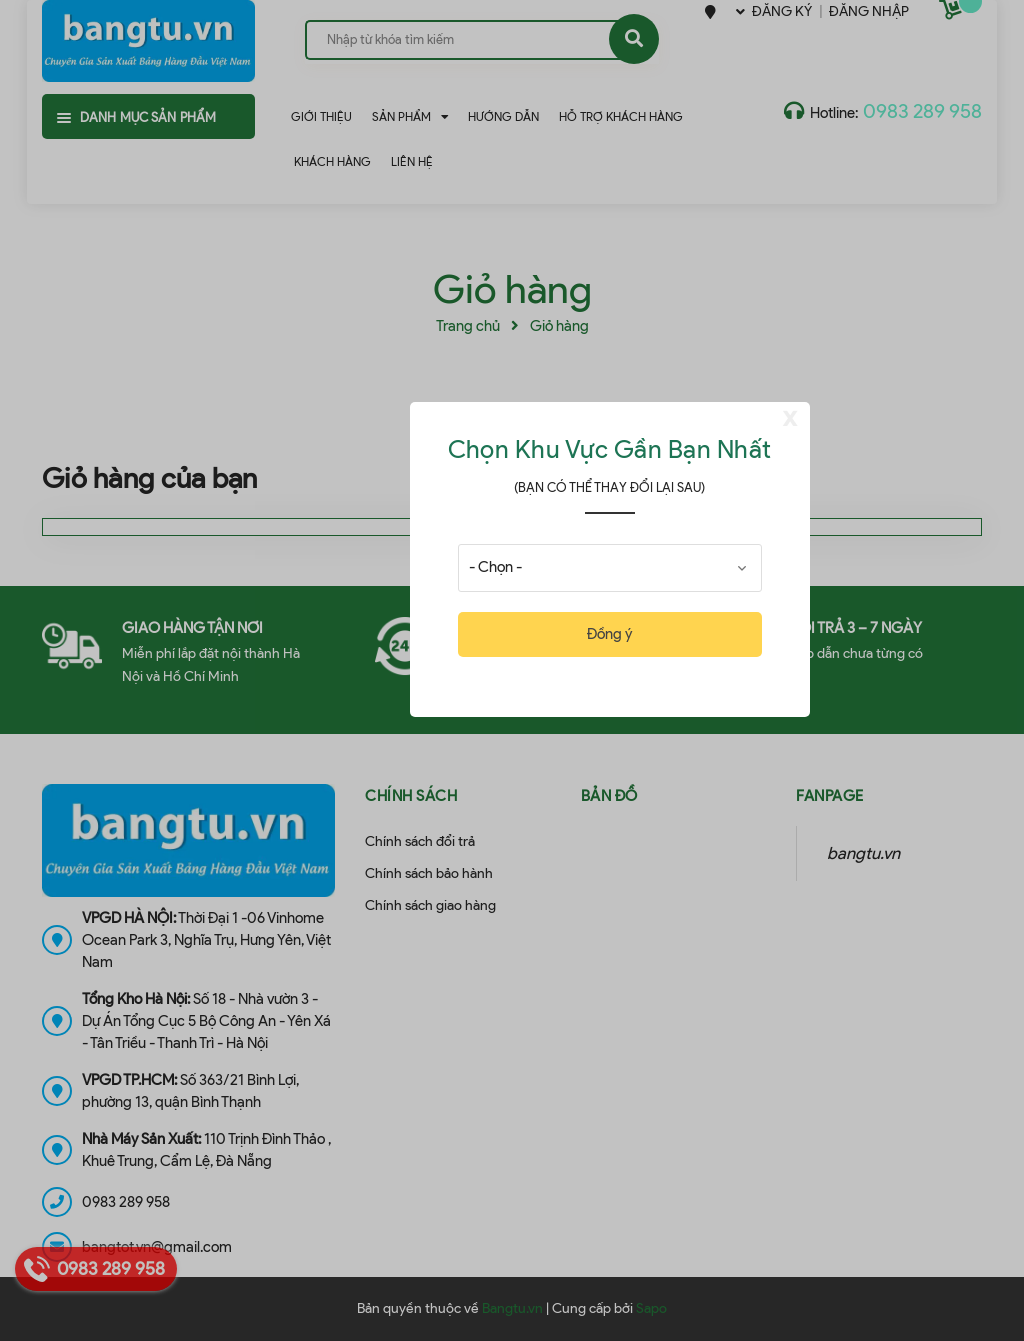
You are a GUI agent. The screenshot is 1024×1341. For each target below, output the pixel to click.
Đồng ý (609, 634)
